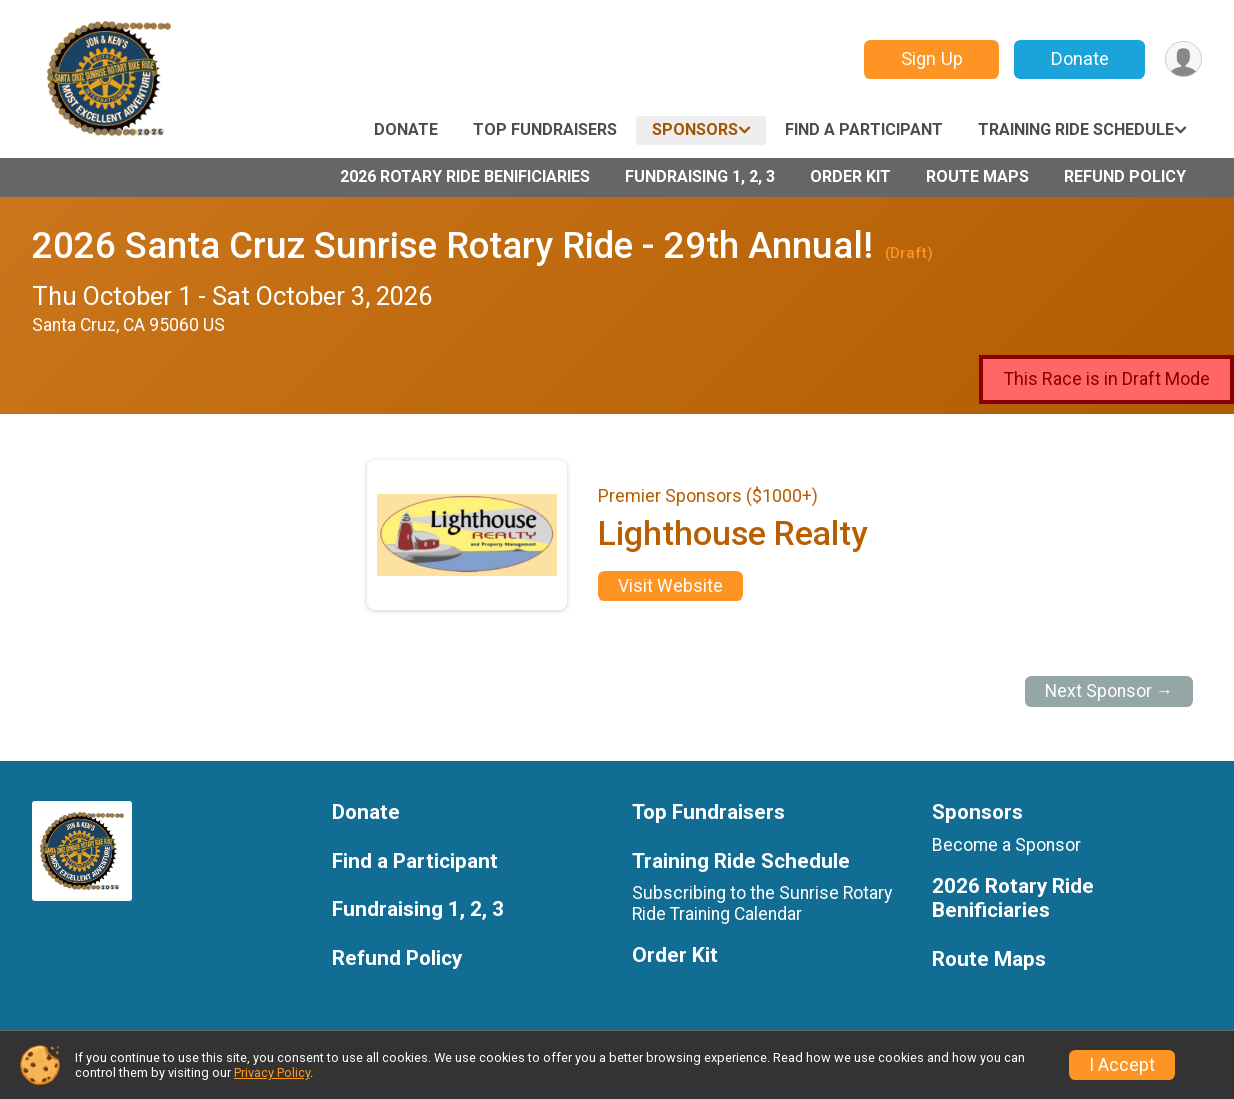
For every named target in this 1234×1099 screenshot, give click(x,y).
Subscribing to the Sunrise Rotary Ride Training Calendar (762, 903)
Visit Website (670, 586)
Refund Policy (1125, 176)
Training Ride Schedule (1076, 129)
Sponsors (695, 129)
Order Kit (850, 176)
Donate (1080, 58)
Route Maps (977, 176)
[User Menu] (1183, 59)
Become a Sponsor (1006, 845)
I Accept (1122, 1065)
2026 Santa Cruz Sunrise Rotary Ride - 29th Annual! (452, 245)
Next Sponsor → (1109, 691)
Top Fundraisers (545, 129)
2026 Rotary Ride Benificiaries (465, 176)
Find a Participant (864, 129)
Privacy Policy (272, 1072)
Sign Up (932, 58)
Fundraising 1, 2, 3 (700, 176)
